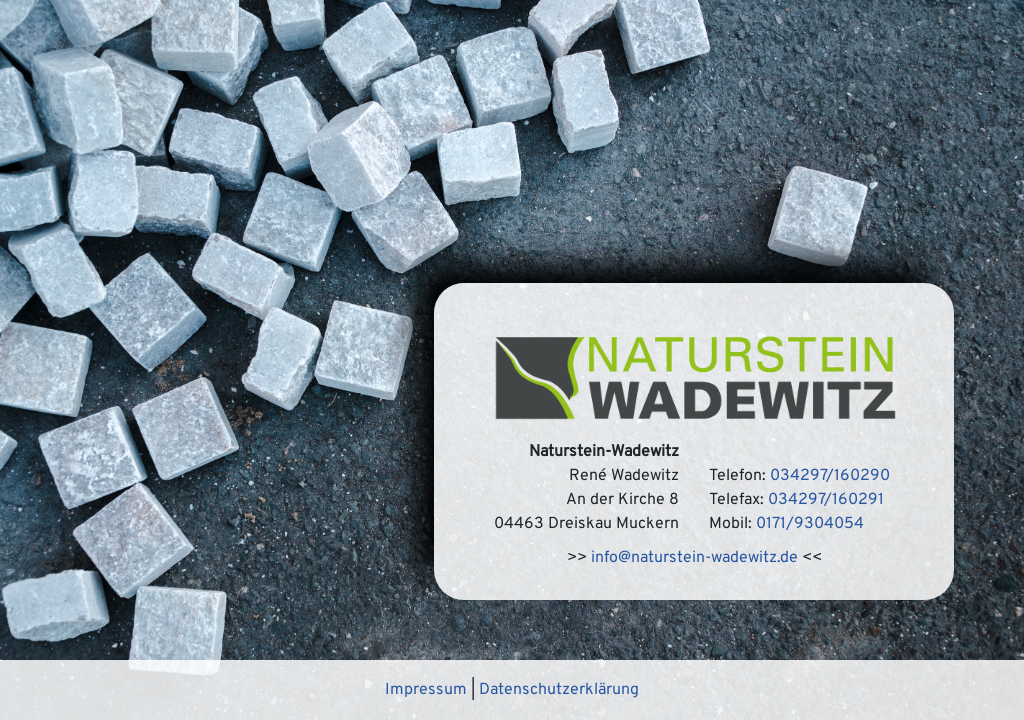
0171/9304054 (810, 524)
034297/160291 (826, 500)
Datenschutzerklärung (559, 690)
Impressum (426, 690)
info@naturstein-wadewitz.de (694, 558)
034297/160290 (830, 476)
